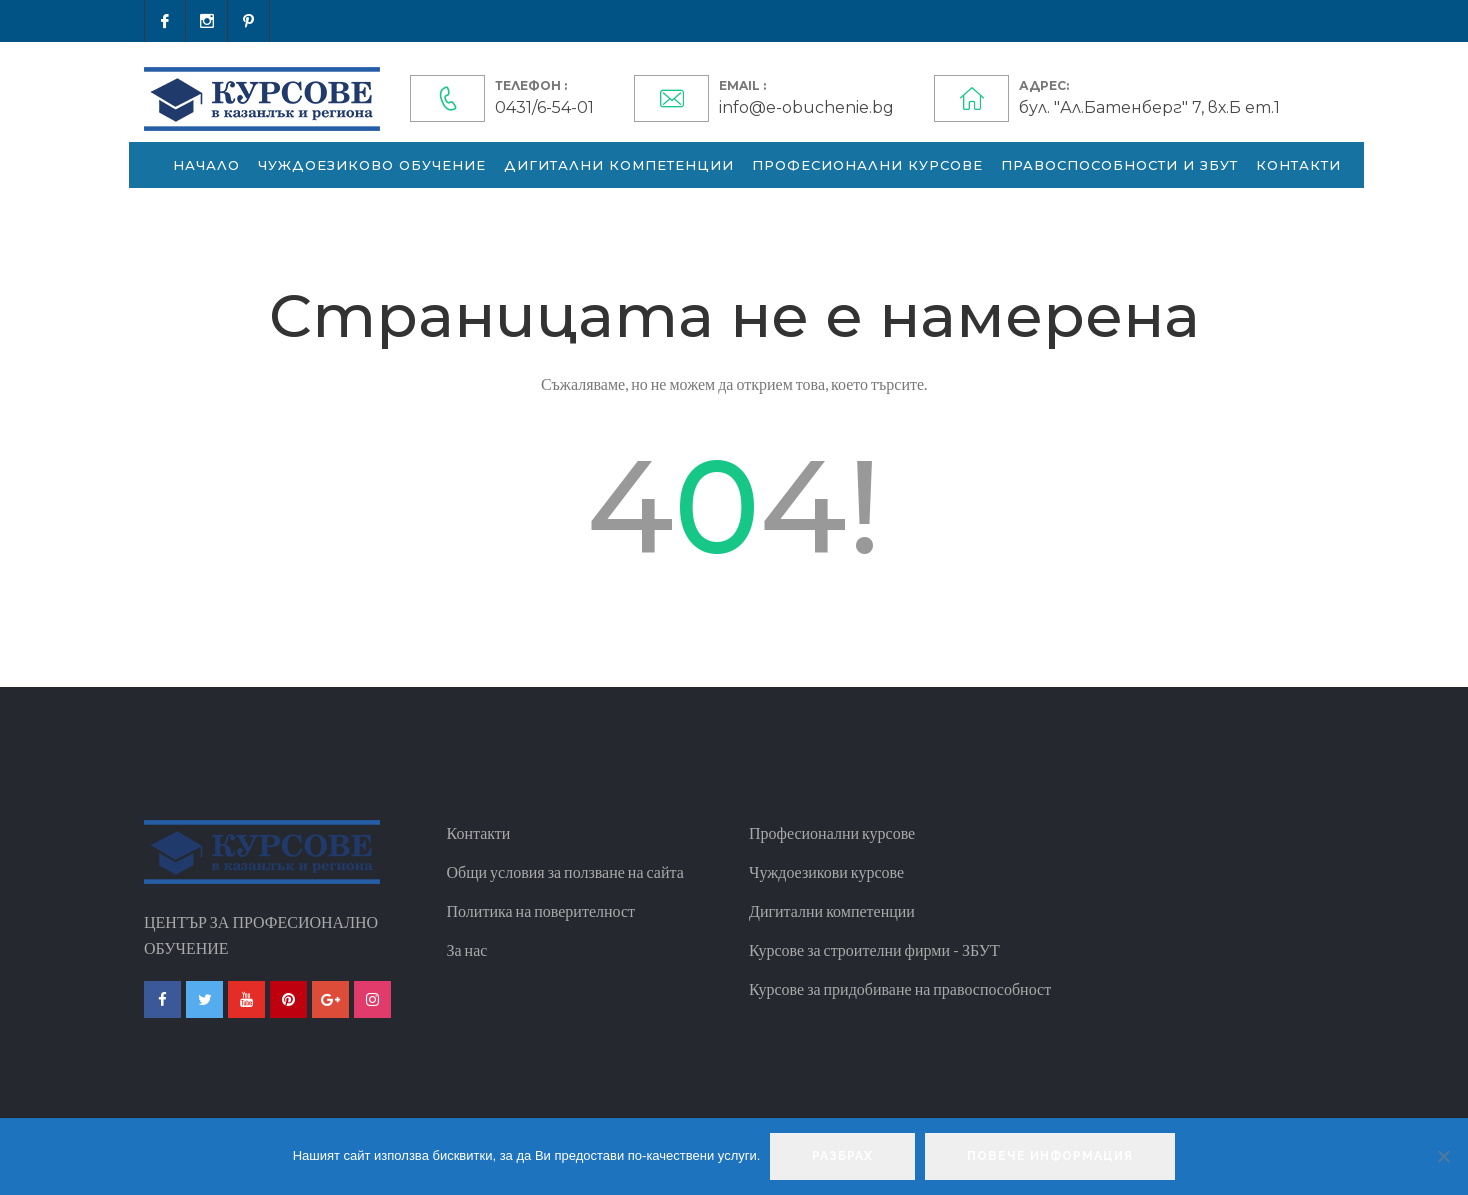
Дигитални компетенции (619, 165)
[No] (1443, 1156)
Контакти (1298, 165)
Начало (206, 165)
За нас (467, 949)
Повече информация (1050, 1156)
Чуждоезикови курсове (826, 871)
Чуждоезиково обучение (372, 165)
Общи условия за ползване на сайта (565, 871)
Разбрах (842, 1156)
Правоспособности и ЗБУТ (1119, 165)
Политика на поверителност (541, 910)
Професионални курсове (867, 165)
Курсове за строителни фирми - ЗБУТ (874, 949)
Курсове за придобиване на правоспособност (900, 988)
